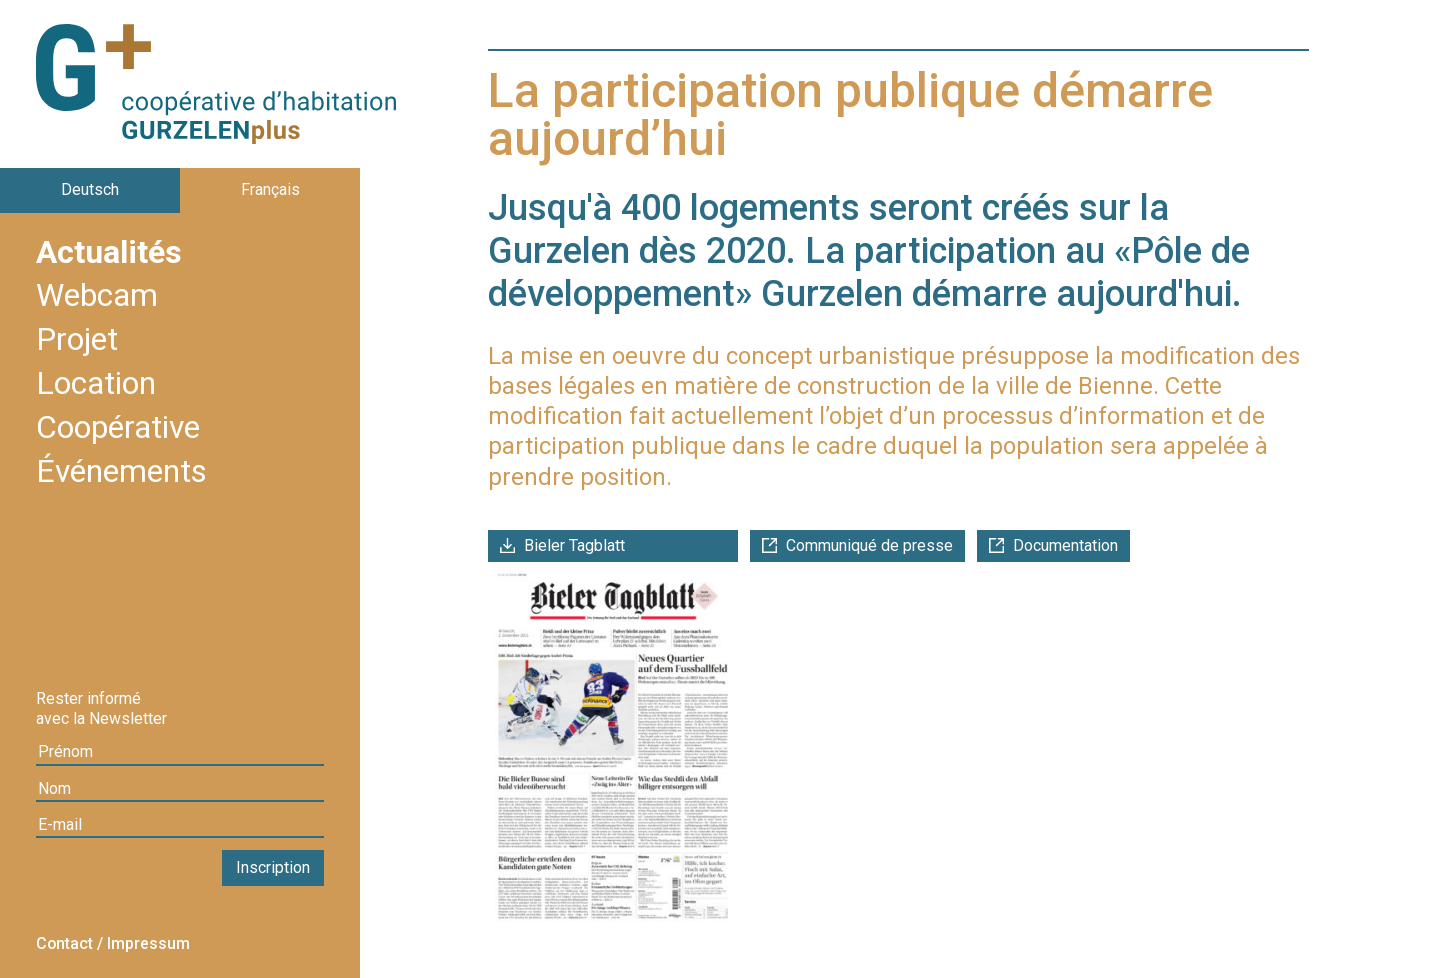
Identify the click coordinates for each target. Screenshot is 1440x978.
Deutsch (90, 189)
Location (96, 385)
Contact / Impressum (113, 943)
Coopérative (118, 429)
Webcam (97, 297)
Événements (121, 473)
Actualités (109, 254)
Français (270, 189)
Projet (77, 341)
